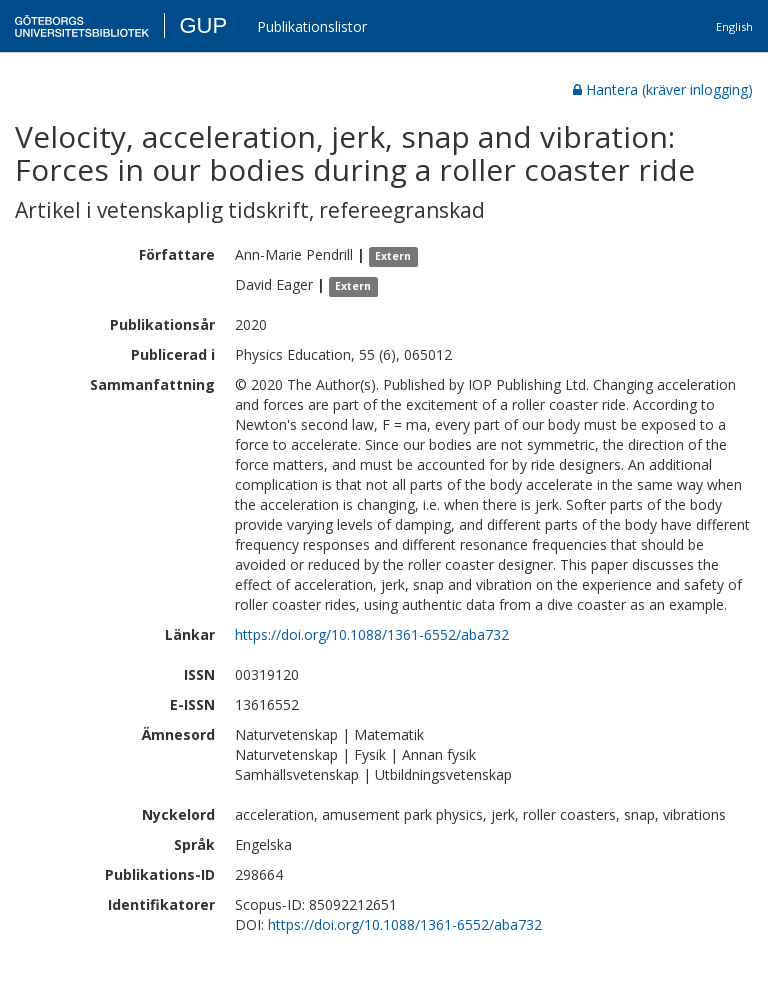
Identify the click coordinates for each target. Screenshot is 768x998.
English (734, 26)
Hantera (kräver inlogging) (663, 89)
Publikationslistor (312, 26)
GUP (203, 25)
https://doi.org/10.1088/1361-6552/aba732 (372, 634)
